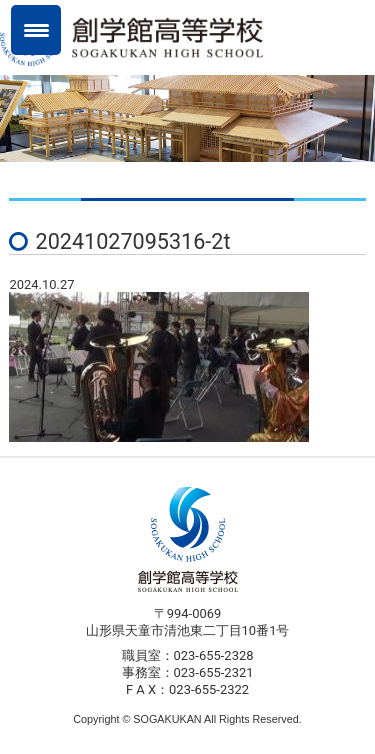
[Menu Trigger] (36, 30)
